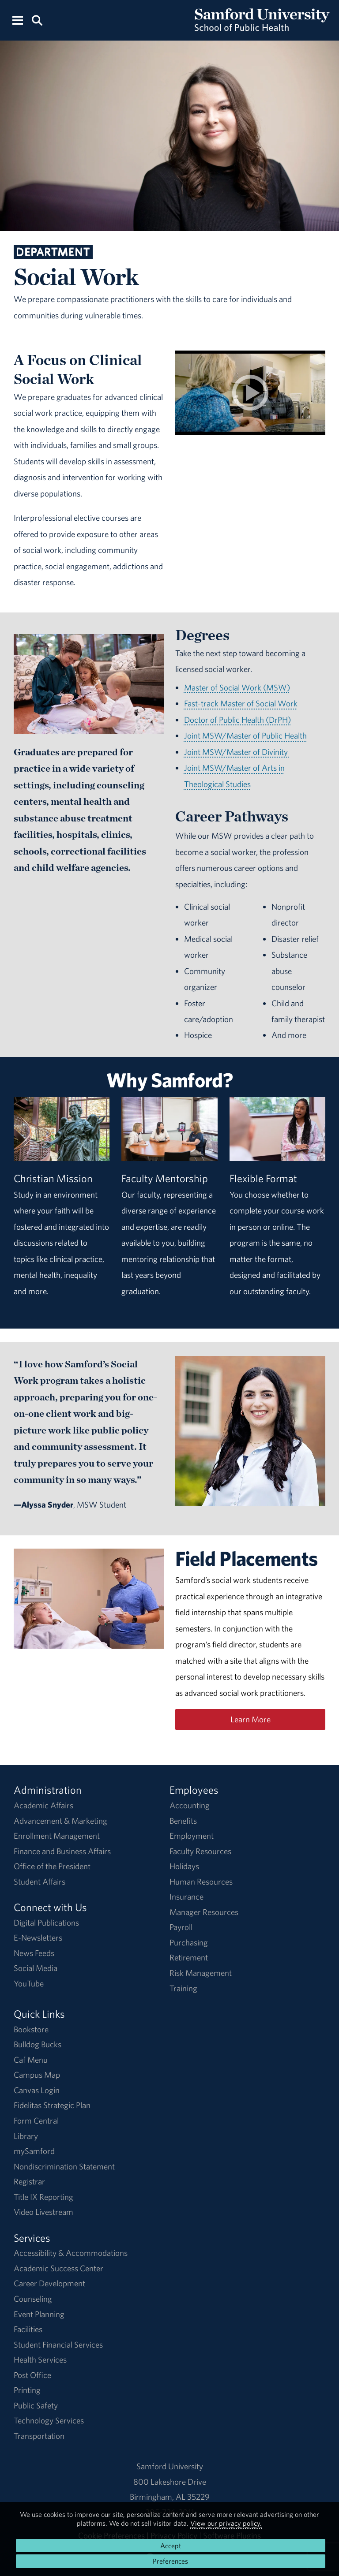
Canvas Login (37, 2090)
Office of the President (52, 1866)
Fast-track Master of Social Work (241, 703)
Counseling (33, 2298)
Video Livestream (43, 2211)
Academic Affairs (43, 1805)
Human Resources (201, 1881)
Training (183, 1988)
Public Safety (36, 2405)
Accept (170, 2545)
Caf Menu (31, 2059)
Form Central (36, 2120)
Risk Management (201, 1972)
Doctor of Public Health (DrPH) (237, 719)
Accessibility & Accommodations (71, 2252)
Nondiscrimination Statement (64, 2166)
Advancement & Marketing (60, 1820)
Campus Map (37, 2074)
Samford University (169, 2466)
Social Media (35, 1968)
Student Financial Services (58, 2344)
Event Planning (39, 2314)
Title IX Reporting (43, 2196)
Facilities (28, 2329)
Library (26, 2136)
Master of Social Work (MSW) (237, 687)
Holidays (184, 1866)
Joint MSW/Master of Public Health (245, 735)
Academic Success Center (58, 2268)
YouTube (29, 1983)
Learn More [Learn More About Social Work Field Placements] (250, 1719)
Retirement (189, 1957)
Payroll (181, 1927)
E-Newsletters (38, 1937)
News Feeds (34, 1953)
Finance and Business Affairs (62, 1851)
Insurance (186, 1896)
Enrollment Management (57, 1835)
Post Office (32, 2375)
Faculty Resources (200, 1851)
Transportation (39, 2435)
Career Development (49, 2283)
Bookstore (31, 2029)
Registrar (29, 2181)
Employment (192, 1835)
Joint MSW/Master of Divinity (236, 752)
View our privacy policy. (226, 2523)
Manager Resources (204, 1912)
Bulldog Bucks (37, 2044)
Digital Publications (46, 1922)
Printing (27, 2390)
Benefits (183, 1820)
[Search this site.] (36, 19)
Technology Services (49, 2420)
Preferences (170, 2561)
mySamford (34, 2151)
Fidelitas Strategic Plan (52, 2105)
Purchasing (189, 1942)
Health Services (40, 2359)
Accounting (190, 1805)
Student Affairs (39, 1881)
